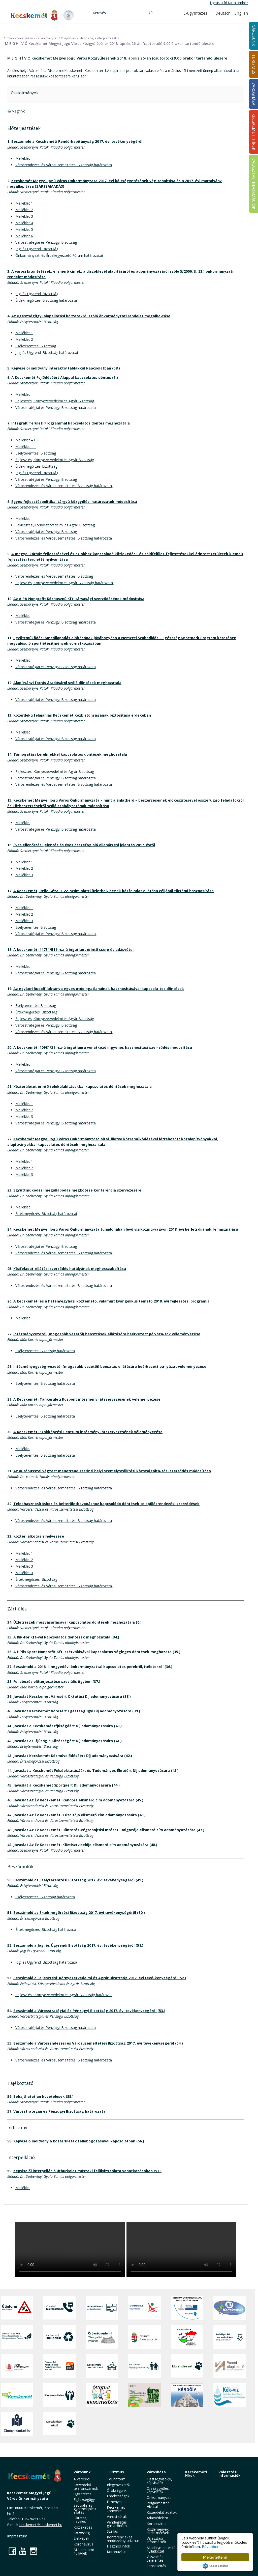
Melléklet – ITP (27, 440)
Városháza (156, 2472)
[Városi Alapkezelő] (229, 2366)
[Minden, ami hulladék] (59, 2337)
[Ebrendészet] (187, 2366)
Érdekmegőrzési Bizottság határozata (46, 300)
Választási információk (229, 2474)
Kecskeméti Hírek (196, 2474)
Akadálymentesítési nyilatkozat (162, 2549)
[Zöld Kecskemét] (17, 2395)
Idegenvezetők (119, 2484)
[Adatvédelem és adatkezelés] (102, 2308)
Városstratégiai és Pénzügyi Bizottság (46, 242)
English (241, 13)
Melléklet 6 (24, 236)
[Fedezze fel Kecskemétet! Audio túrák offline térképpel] (59, 2366)
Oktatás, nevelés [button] (80, 2519)
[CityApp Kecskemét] (17, 2366)
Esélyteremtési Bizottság (35, 346)
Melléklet (22, 158)
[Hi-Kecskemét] (229, 2308)
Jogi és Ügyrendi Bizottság (36, 248)
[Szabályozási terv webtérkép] (229, 2337)
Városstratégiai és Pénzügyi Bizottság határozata (55, 622)
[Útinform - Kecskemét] (17, 2308)
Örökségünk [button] (116, 2490)
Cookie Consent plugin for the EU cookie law (215, 2566)
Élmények (114, 2501)
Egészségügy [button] (84, 2499)
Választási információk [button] (156, 2540)
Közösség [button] (82, 2532)
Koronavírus (83, 2544)
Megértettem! (215, 2557)
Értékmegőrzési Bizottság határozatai (46, 1213)
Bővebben (210, 2546)
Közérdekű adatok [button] (162, 2512)
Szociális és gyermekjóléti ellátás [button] (85, 2509)
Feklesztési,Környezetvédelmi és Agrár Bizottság (55, 525)
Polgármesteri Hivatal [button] (158, 2505)
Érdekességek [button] (118, 2496)
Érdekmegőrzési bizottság (36, 466)
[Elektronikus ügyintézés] (144, 2308)
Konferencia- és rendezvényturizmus (123, 2539)
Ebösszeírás (156, 2565)
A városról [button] (82, 2479)
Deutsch (223, 13)
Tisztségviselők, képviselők (159, 2481)
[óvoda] (102, 2395)
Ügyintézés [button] (82, 2494)
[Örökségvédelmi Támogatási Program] (102, 2337)
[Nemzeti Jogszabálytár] (144, 2337)
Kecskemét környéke (116, 2509)
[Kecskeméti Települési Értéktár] (102, 2366)
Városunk (82, 2472)
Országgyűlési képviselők (158, 2490)
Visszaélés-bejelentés (156, 2558)
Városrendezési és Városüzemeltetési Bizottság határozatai (64, 485)
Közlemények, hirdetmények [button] (158, 2531)
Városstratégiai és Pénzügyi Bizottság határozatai (55, 407)
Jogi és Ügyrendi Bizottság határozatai (46, 352)
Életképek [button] (81, 2538)
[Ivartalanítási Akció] (59, 2424)
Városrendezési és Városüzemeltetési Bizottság (54, 576)
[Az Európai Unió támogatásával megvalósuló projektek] (187, 2308)
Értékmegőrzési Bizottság (36, 1012)
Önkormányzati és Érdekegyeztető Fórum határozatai (59, 255)
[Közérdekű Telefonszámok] (59, 2308)
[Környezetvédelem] (59, 2395)
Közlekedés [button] (83, 2527)
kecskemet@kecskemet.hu (40, 2524)
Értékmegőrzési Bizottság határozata (45, 1929)
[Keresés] (127, 13)
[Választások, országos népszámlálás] (187, 2337)
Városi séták (117, 2516)
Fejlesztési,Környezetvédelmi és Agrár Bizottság (54, 401)
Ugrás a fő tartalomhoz (229, 2)
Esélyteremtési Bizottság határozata (45, 1350)
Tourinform (116, 2479)
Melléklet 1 (24, 203)
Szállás (112, 2531)
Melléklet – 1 (25, 446)
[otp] (144, 2395)
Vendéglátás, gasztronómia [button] (118, 2524)
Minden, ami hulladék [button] (84, 2551)
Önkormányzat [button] (159, 2497)
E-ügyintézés (195, 13)
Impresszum (17, 2536)
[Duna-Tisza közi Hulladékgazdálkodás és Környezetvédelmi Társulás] (17, 2337)
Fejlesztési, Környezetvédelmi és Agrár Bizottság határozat (63, 1994)
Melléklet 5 (24, 229)
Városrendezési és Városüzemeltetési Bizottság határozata (63, 164)
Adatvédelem (157, 2517)
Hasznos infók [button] (118, 2546)
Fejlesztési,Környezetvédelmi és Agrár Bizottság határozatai (64, 582)
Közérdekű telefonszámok (86, 2486)
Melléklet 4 (24, 222)
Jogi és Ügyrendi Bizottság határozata (46, 1962)
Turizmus (115, 2472)
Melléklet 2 (24, 209)
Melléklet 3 (24, 216)
